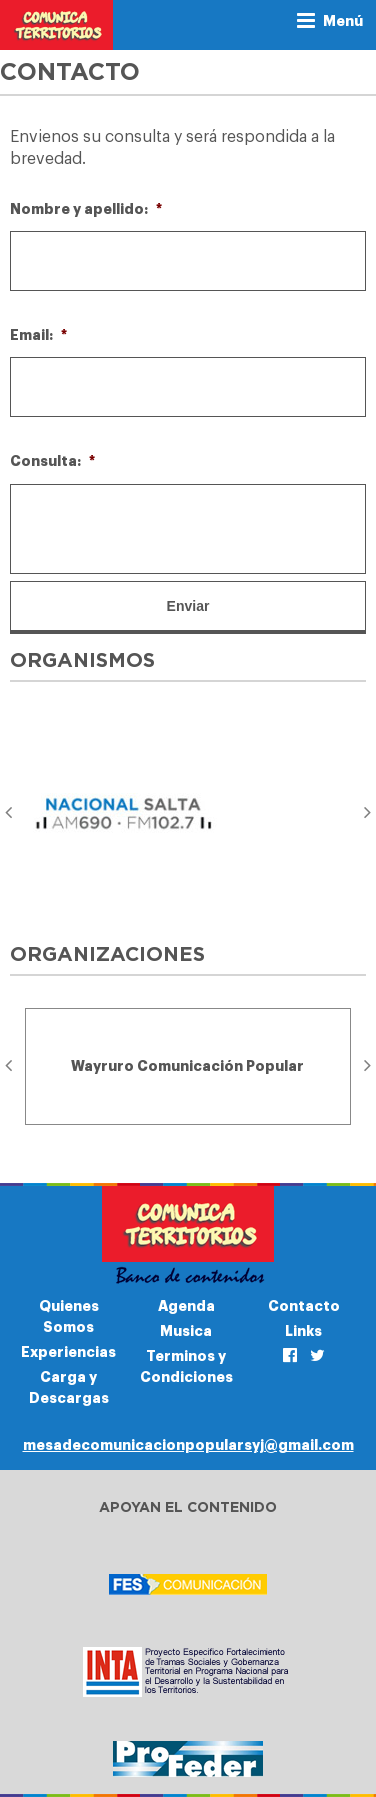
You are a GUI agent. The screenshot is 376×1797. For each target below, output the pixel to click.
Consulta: (52, 461)
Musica (186, 1331)
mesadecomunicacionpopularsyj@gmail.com (188, 1445)
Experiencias (68, 1352)
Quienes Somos (69, 1316)
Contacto (304, 1306)
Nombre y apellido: (86, 209)
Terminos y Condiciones (186, 1366)
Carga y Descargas (69, 1387)
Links (303, 1331)
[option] (188, 813)
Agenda (186, 1306)
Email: (38, 335)
